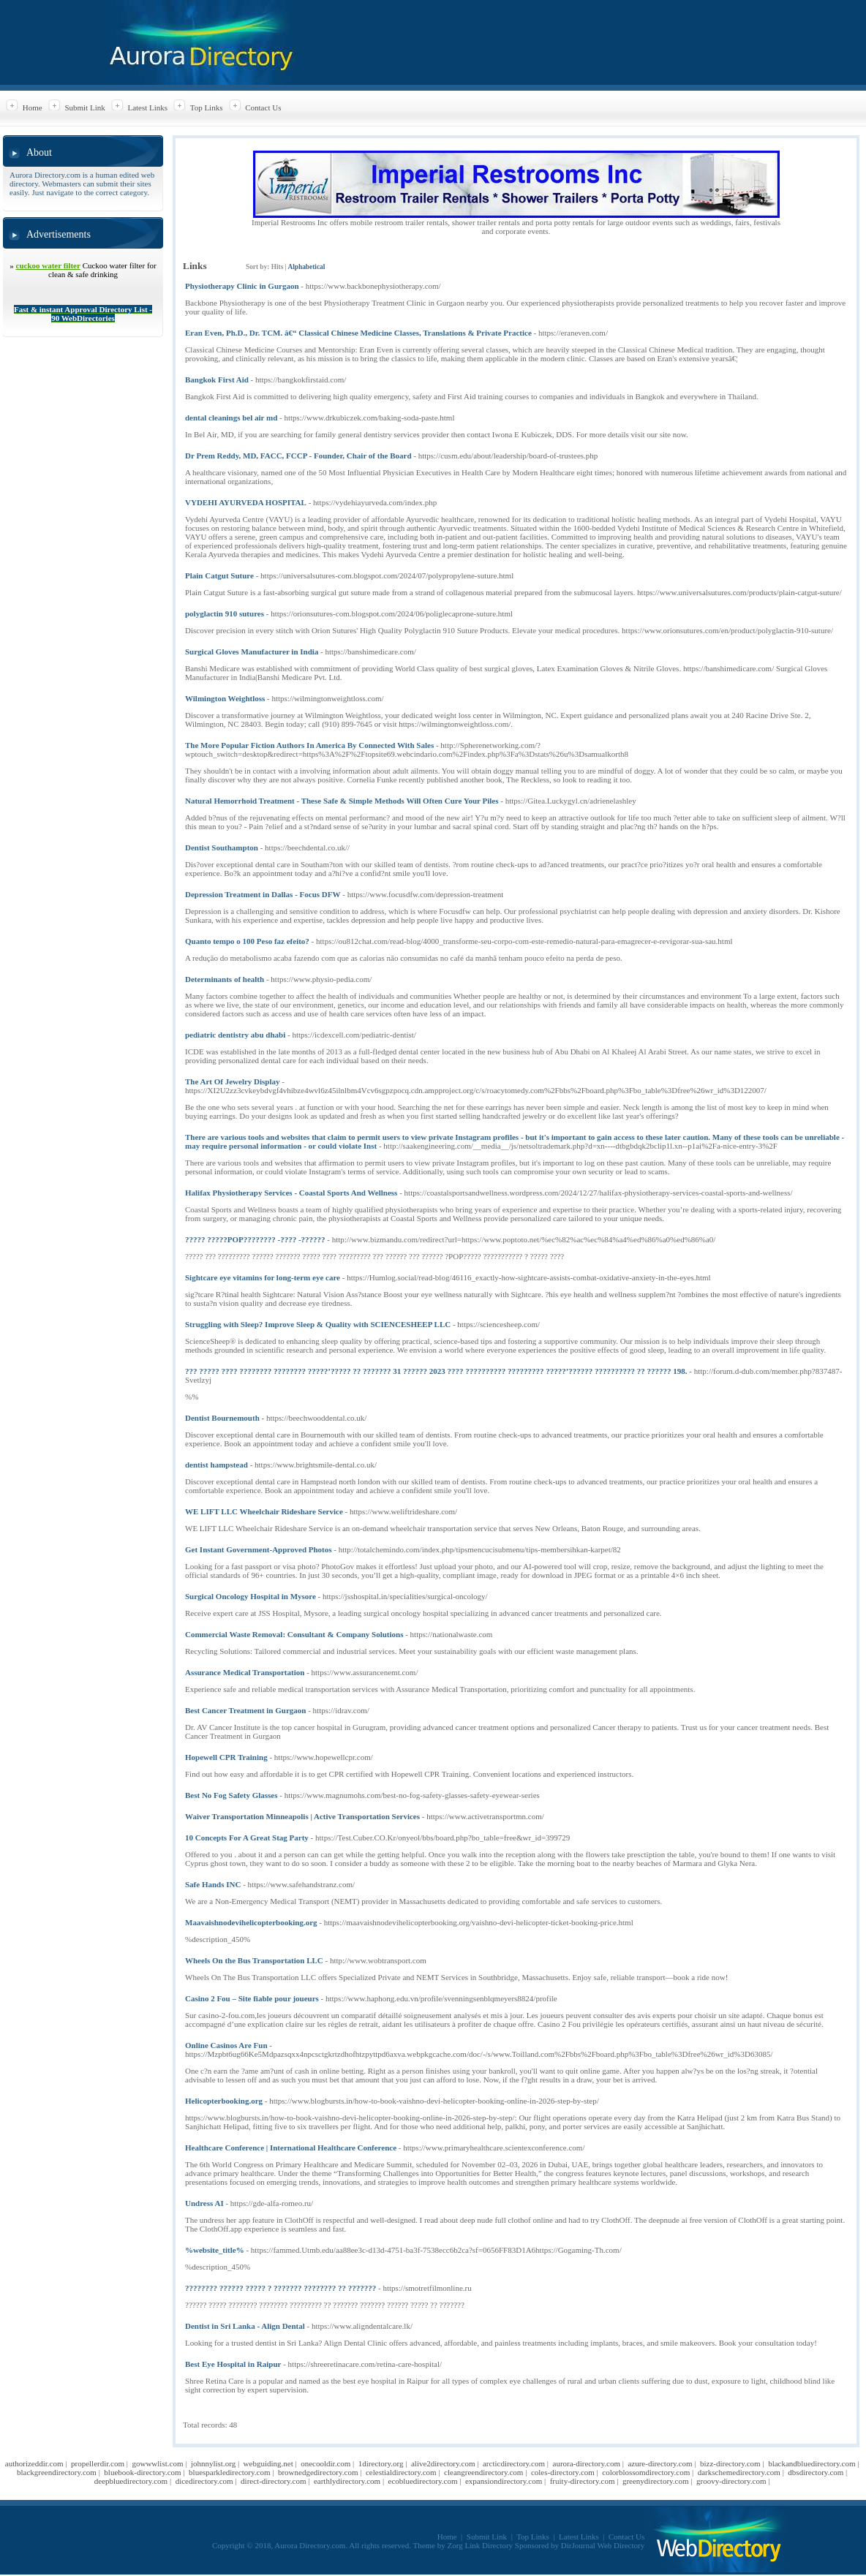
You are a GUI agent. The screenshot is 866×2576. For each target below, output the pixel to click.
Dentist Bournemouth (222, 1417)
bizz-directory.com (730, 2463)
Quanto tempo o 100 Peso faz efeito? (247, 941)
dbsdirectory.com (815, 2472)
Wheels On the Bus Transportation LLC (254, 1960)
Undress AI (204, 2203)
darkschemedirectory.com (739, 2472)
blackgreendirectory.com (57, 2472)
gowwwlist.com (157, 2463)
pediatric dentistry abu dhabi (235, 1034)
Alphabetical (306, 267)
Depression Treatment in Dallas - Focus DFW (262, 894)
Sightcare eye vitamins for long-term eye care (262, 1277)
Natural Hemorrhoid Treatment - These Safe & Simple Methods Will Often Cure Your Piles (341, 800)
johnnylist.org (213, 2463)
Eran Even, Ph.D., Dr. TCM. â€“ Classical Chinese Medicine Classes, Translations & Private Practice (358, 332)
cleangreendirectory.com (483, 2472)
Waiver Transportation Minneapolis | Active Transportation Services (302, 1816)
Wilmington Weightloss (225, 698)
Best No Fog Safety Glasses (231, 1795)
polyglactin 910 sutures (224, 613)
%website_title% (214, 2249)
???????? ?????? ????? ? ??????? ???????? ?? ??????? (280, 2288)
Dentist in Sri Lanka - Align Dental (245, 2326)
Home (32, 107)
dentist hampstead (216, 1464)
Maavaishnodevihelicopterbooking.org (251, 1922)
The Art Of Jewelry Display (232, 1081)
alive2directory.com (443, 2463)
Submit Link (84, 107)
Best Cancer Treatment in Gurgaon (245, 1710)
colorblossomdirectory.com (646, 2472)
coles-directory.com (563, 2472)
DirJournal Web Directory (602, 2545)
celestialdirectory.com (401, 2472)
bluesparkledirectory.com (229, 2472)
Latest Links (147, 107)
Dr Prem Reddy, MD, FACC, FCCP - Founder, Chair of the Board (298, 455)
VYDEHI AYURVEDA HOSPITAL (245, 502)
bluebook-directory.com (142, 2472)
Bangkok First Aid (217, 379)
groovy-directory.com (731, 2481)
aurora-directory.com (586, 2463)
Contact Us (263, 107)
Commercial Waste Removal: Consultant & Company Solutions (294, 1634)
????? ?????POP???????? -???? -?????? (255, 1239)
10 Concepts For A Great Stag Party (247, 1837)
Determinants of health (224, 979)
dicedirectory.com (204, 2481)
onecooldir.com (325, 2463)
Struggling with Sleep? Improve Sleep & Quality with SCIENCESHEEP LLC (318, 1324)
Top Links (206, 107)
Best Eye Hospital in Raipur (233, 2364)
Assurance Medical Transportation (244, 1672)
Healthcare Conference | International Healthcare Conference (290, 2147)
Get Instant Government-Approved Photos (258, 1549)
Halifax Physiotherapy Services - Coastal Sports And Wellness (291, 1192)
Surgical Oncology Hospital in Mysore (250, 1596)
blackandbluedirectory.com (811, 2463)
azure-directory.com (660, 2463)
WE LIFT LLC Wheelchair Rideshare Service (264, 1511)
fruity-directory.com (582, 2481)
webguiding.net (268, 2463)
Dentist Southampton (221, 847)
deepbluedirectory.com (130, 2481)
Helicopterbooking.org (224, 2100)
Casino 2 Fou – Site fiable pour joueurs (252, 1998)
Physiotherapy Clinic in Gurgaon (242, 286)
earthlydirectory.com (347, 2481)
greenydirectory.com (655, 2481)
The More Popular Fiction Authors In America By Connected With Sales (309, 745)
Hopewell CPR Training (226, 1757)
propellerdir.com (97, 2463)
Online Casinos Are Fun (226, 2045)
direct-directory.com (273, 2481)
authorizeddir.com (34, 2463)
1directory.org (381, 2463)
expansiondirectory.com (503, 2481)
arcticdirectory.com (514, 2463)
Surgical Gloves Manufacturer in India (251, 651)
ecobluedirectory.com (423, 2481)
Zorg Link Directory (480, 2545)
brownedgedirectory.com (318, 2472)
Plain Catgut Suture (219, 575)
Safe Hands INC (213, 1884)
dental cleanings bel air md (231, 417)
